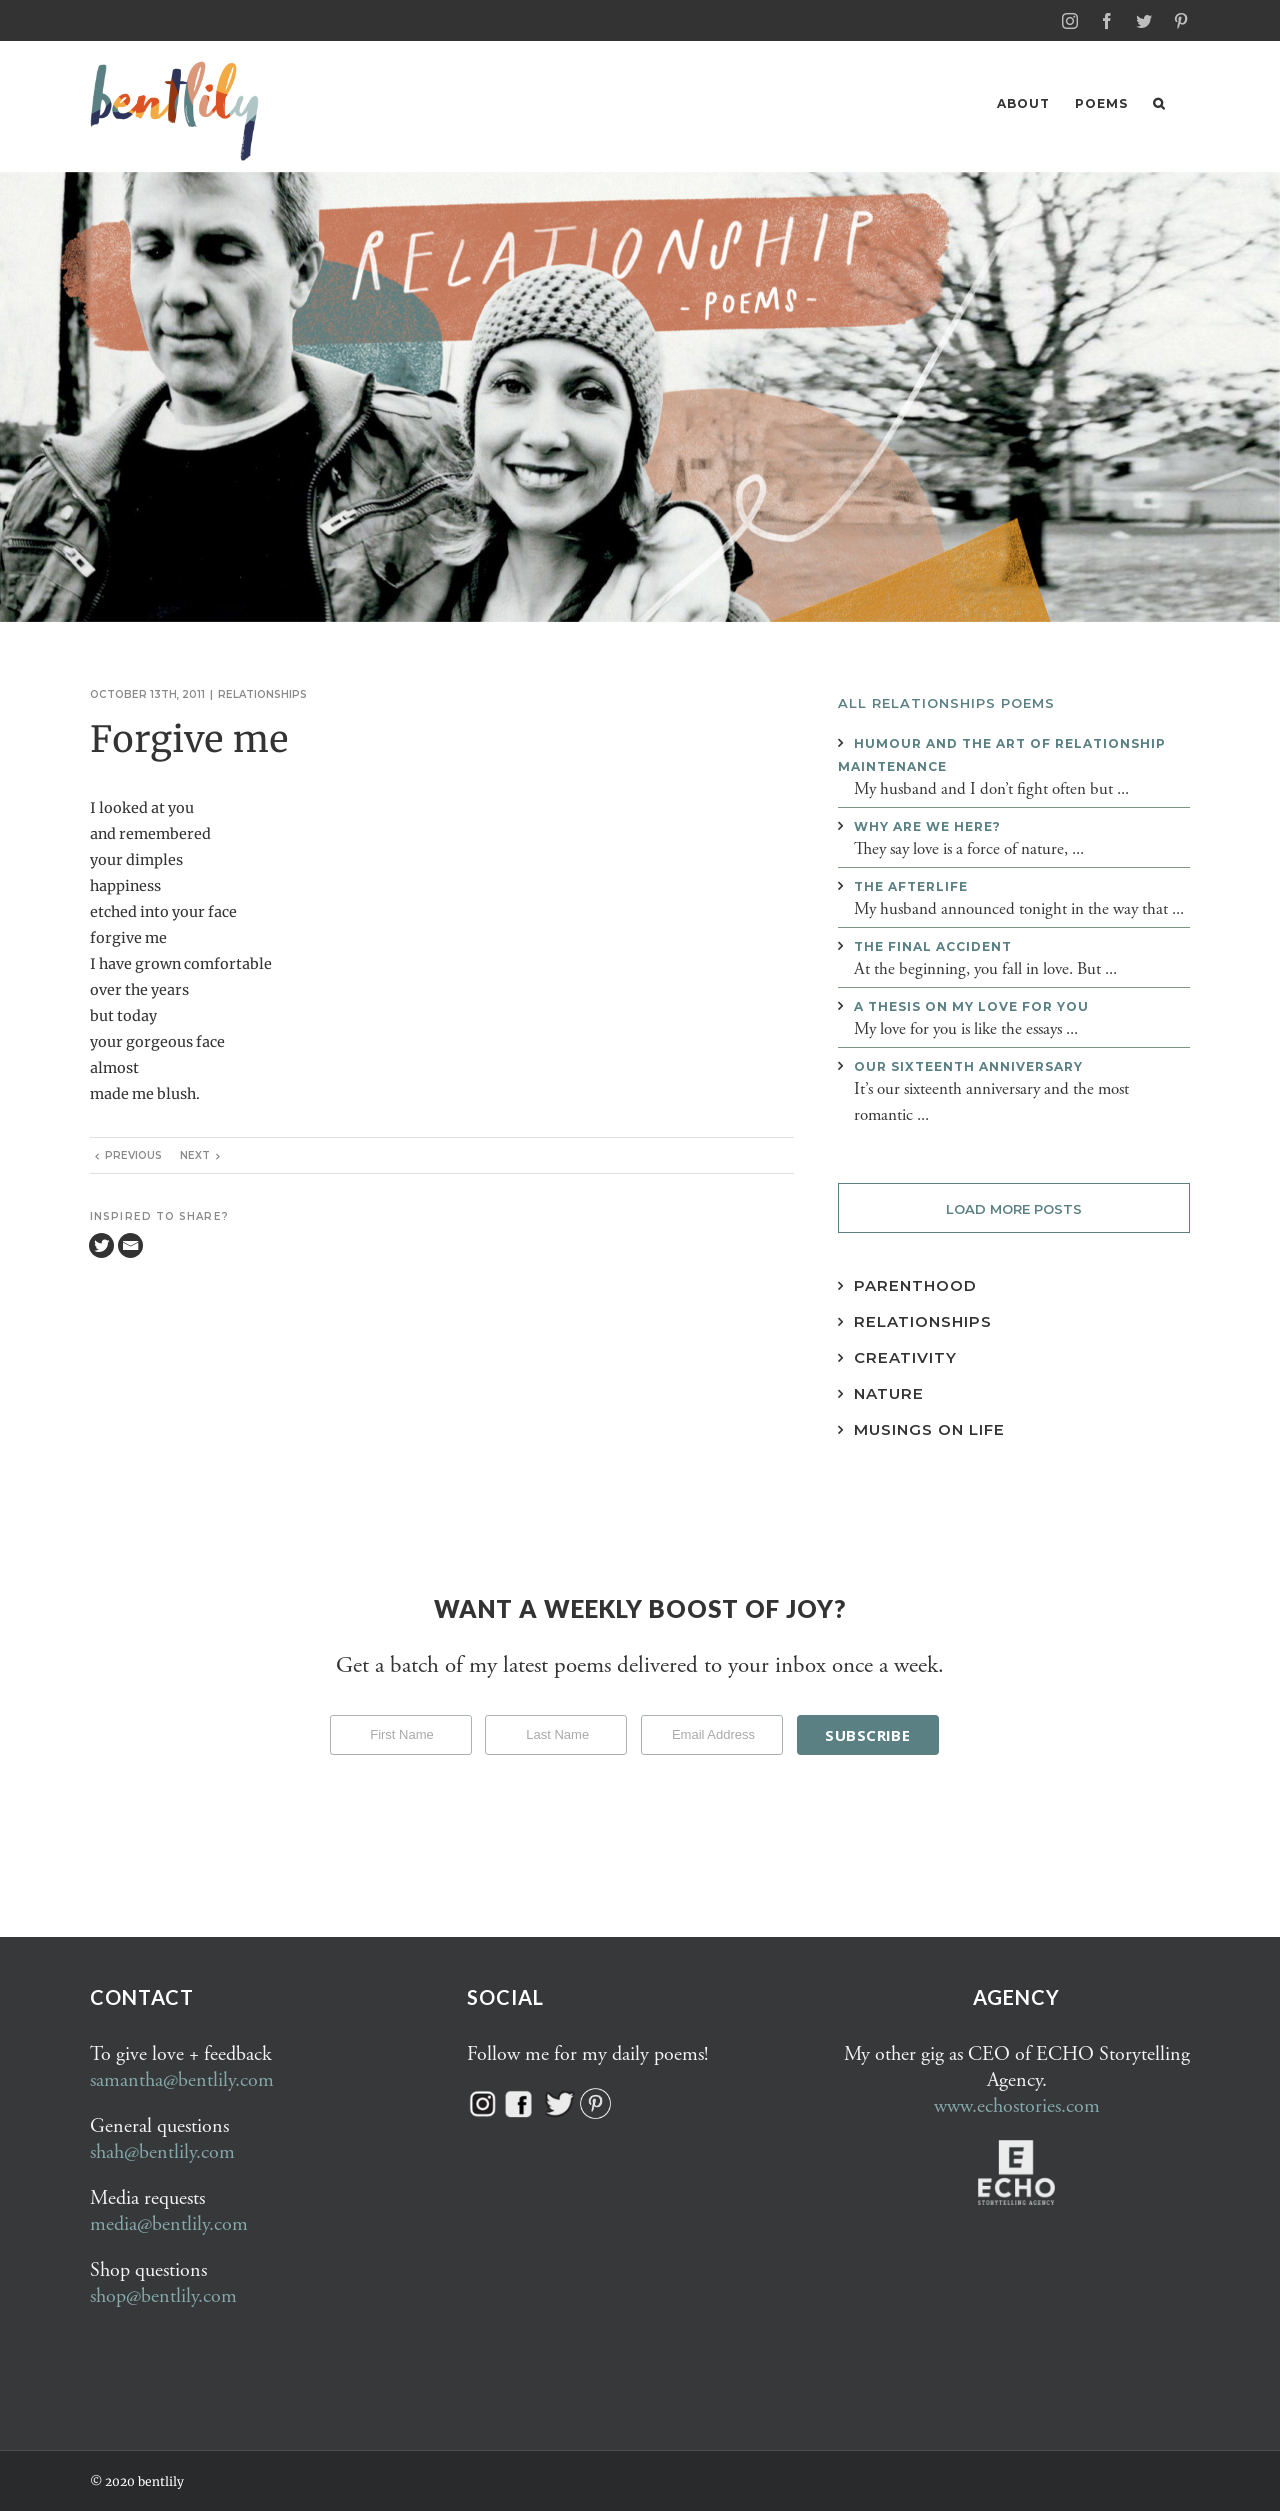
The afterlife (911, 885)
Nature (889, 1392)
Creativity (905, 1356)
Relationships (262, 693)
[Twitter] (101, 1244)
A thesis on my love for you (971, 1005)
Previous (133, 1154)
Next (195, 1154)
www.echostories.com (1017, 2105)
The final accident (933, 945)
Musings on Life (929, 1428)
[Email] (130, 1244)
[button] (1159, 103)
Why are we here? (927, 825)
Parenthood (915, 1284)
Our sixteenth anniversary (968, 1065)
